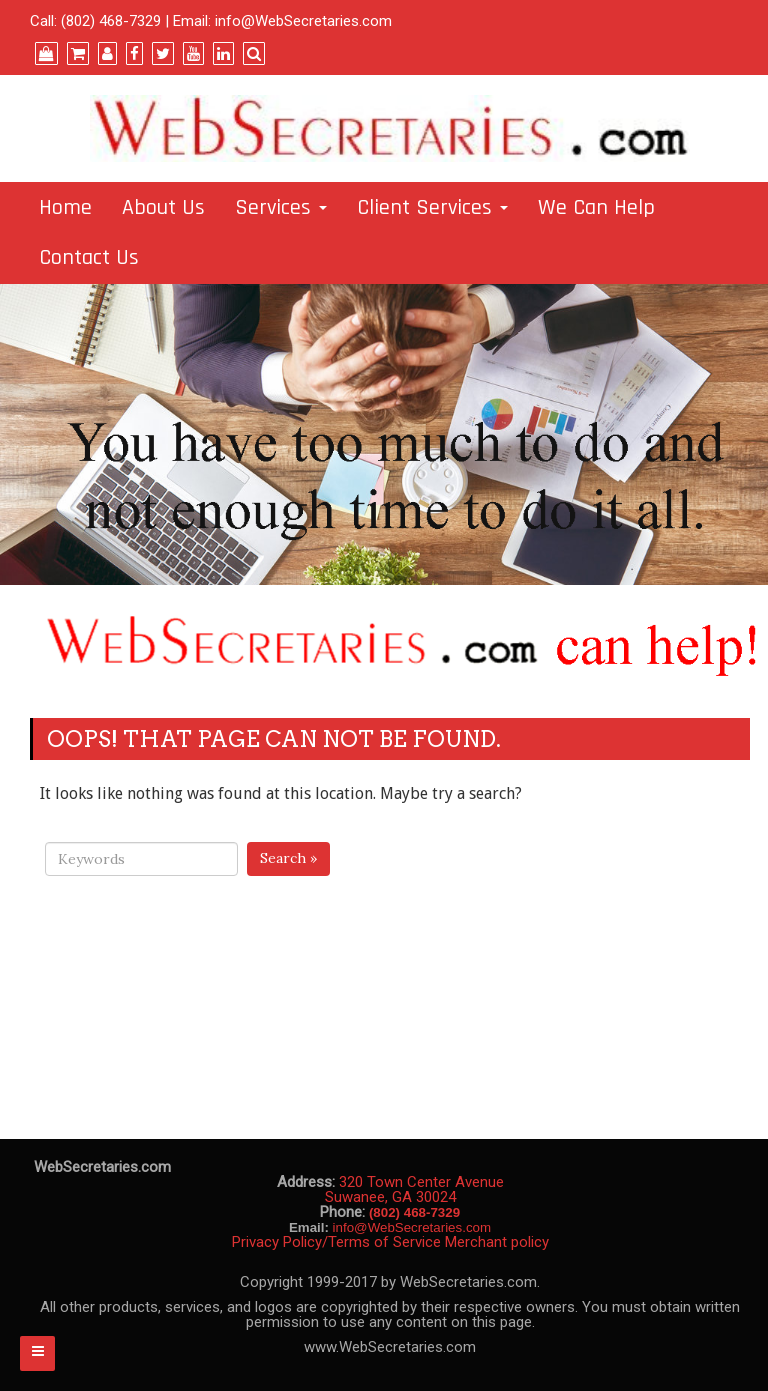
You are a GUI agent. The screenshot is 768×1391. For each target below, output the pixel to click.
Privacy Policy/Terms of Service (336, 1242)
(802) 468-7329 (111, 21)
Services (281, 208)
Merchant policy (497, 1242)
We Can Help (596, 208)
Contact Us (89, 258)
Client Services (432, 208)
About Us (163, 208)
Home (65, 208)
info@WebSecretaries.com (303, 21)
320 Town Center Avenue (421, 1182)
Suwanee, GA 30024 (390, 1197)
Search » (288, 858)
